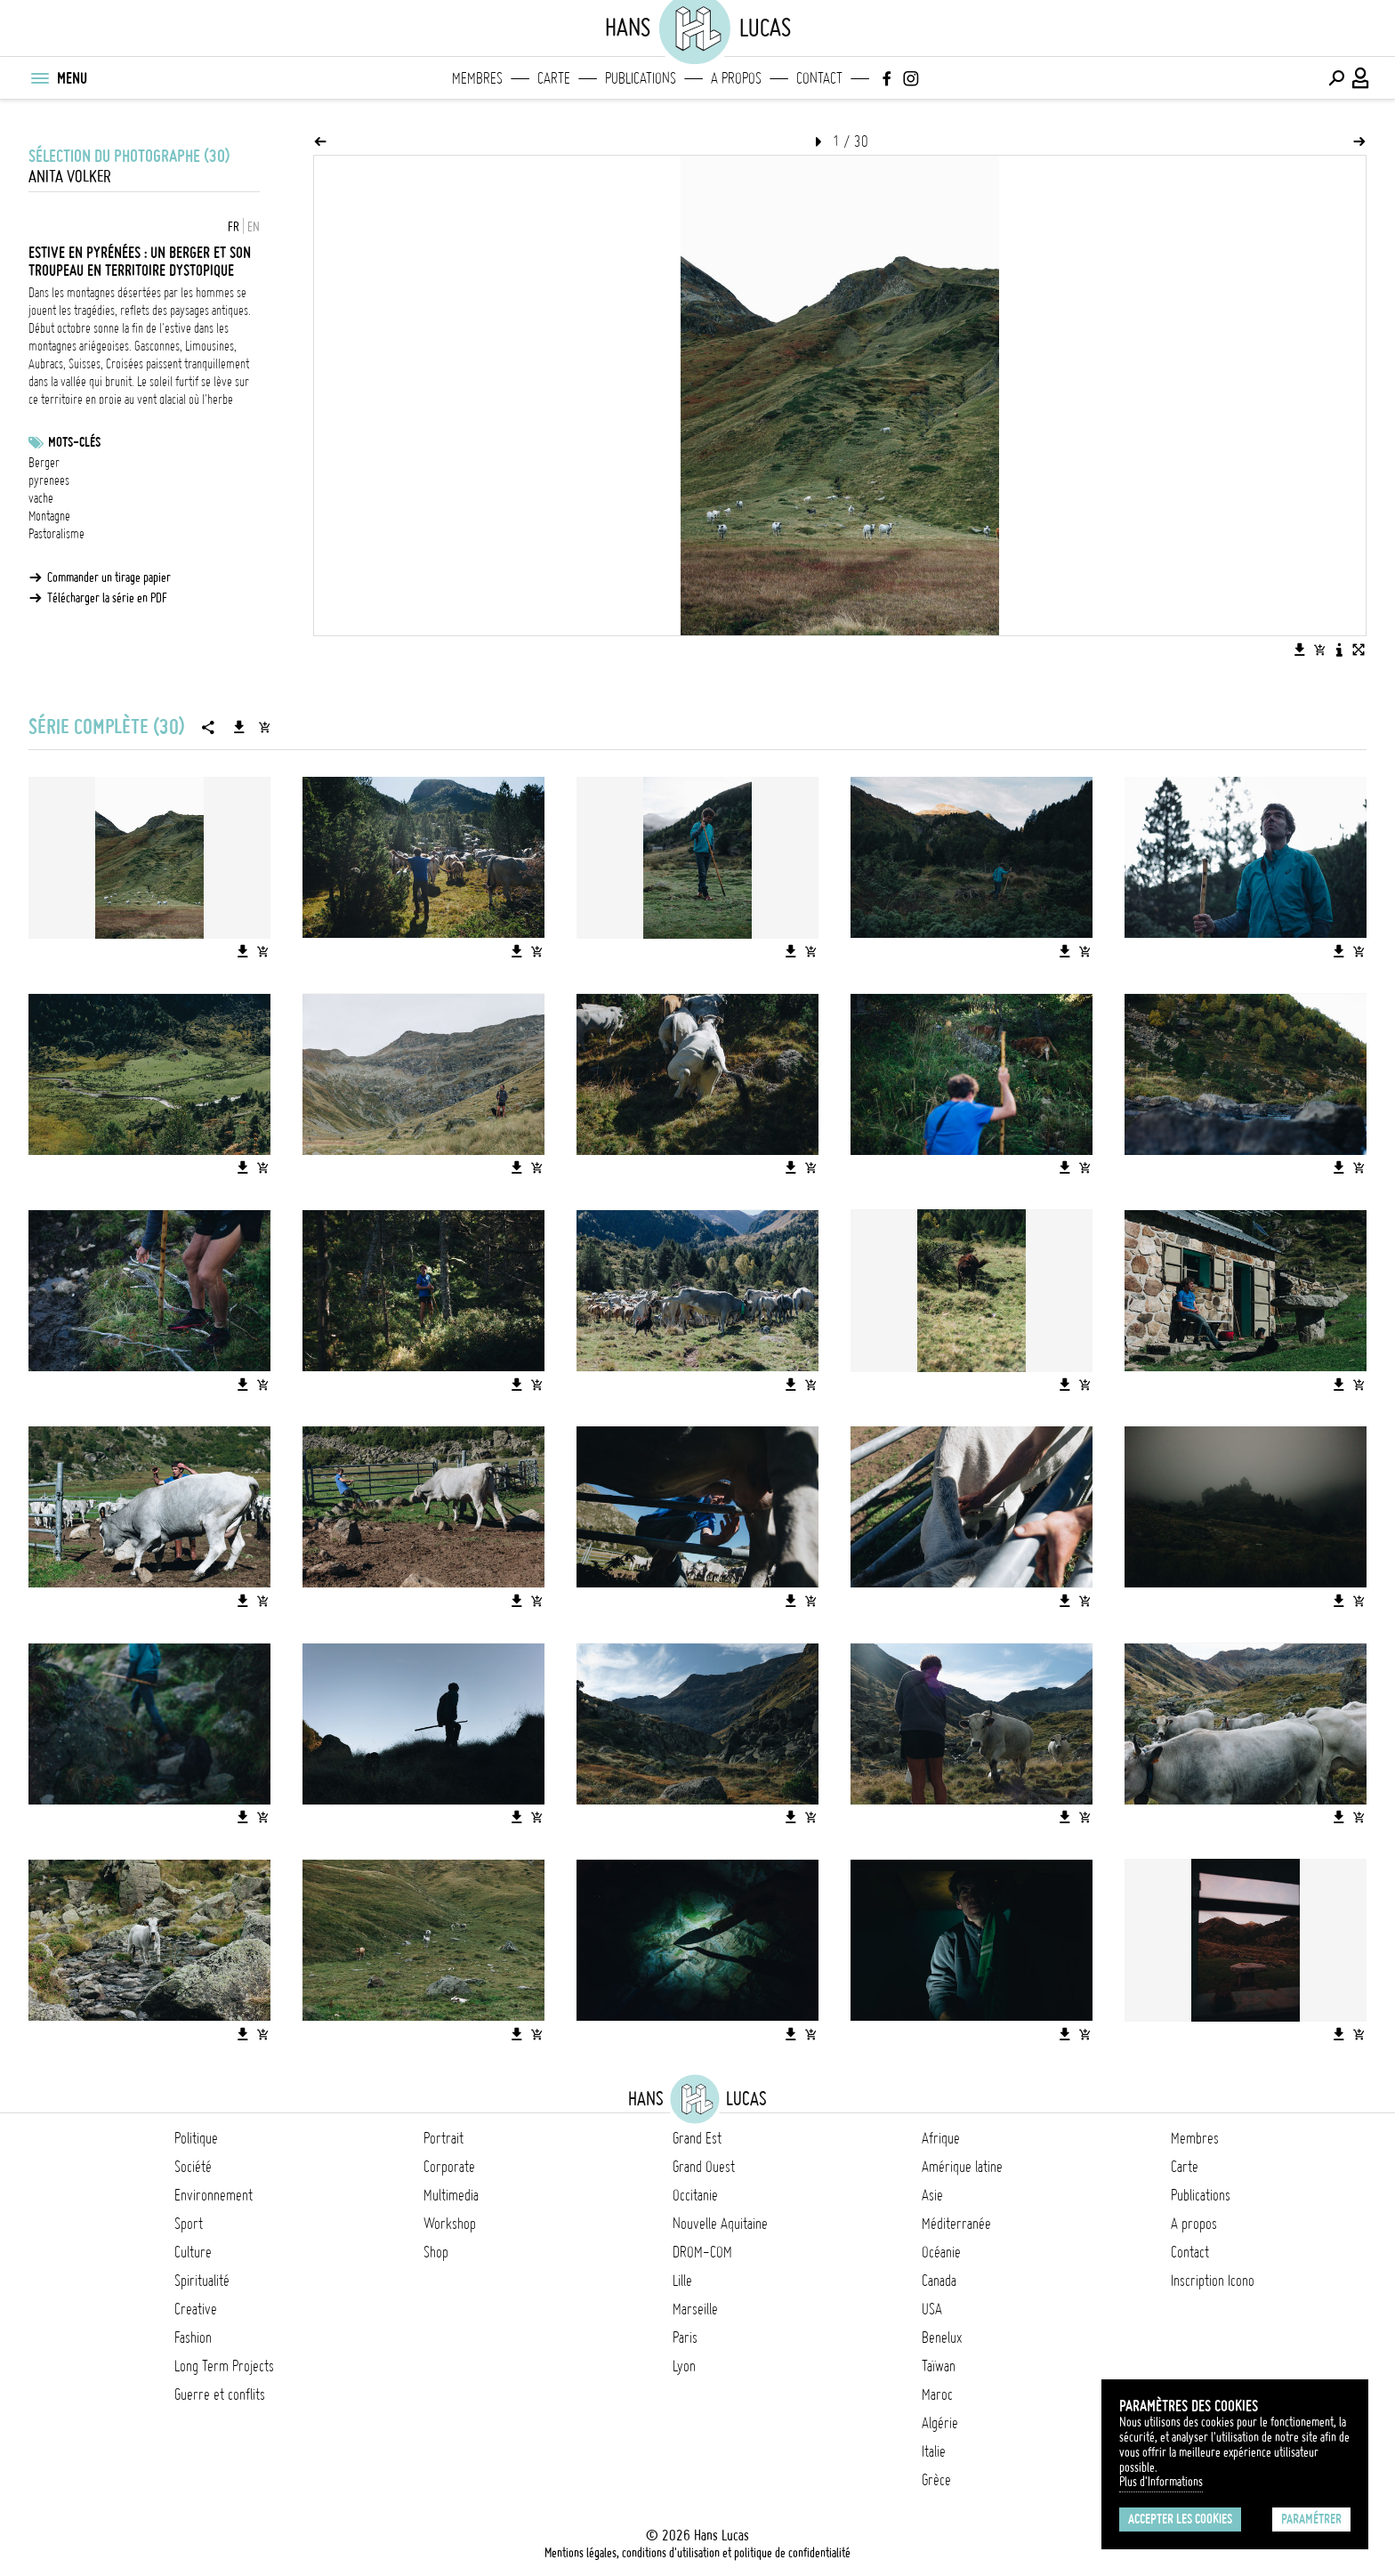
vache (40, 498)
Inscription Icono (1212, 2280)
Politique (196, 2138)
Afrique (941, 2138)
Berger (44, 463)
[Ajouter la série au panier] (264, 727)
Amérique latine (962, 2167)
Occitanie (695, 2195)
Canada (939, 2280)
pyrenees (48, 480)
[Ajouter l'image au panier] (1319, 650)
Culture (193, 2252)
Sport (188, 2224)
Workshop (449, 2224)
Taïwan (939, 2366)
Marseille (695, 2309)
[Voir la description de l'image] (1339, 650)
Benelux (942, 2337)
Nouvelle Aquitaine (720, 2224)
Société (193, 2167)
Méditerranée (956, 2224)
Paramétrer (1311, 2519)
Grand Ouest (704, 2167)
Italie (934, 2451)
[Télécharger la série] (239, 727)
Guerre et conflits (219, 2394)
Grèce (936, 2480)
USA (932, 2309)
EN (253, 227)
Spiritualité (202, 2280)
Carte (553, 78)
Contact (819, 78)
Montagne (49, 516)
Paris (685, 2337)
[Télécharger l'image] (1300, 650)
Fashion (193, 2337)
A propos (736, 78)
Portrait (443, 2138)
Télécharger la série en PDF (107, 598)
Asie (932, 2195)
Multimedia (451, 2195)
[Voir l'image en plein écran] (1359, 650)
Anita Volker (69, 176)
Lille (682, 2280)
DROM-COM (702, 2252)
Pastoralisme (56, 534)
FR (233, 227)
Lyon (684, 2366)
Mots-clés (74, 442)
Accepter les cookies (1180, 2519)
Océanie (941, 2252)
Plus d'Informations (1161, 2482)
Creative (195, 2309)
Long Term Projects (224, 2366)
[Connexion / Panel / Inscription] (1361, 78)
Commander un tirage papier (109, 577)
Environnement (213, 2195)
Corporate (449, 2167)
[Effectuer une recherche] (1336, 78)
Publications (640, 78)
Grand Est (697, 2138)
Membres (477, 78)
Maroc (937, 2394)
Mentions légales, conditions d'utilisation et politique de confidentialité (697, 2553)
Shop (435, 2252)
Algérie (940, 2423)
